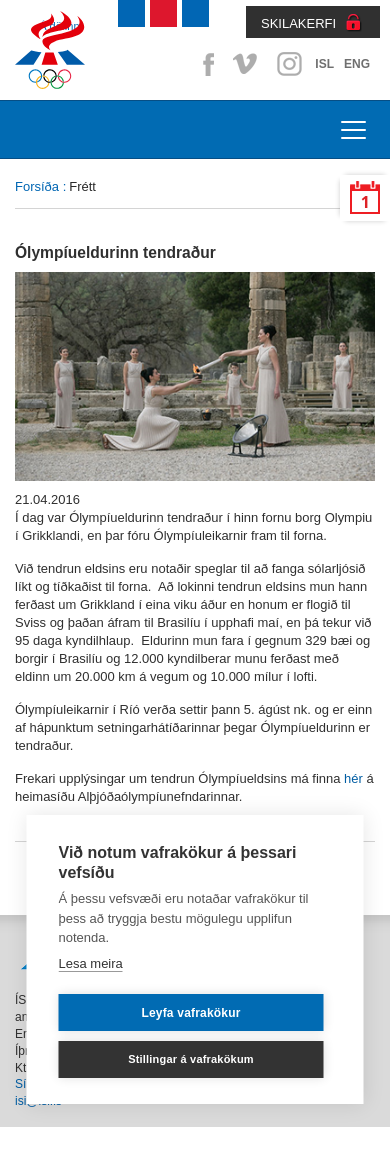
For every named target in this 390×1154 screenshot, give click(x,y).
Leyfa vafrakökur (190, 1013)
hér (353, 778)
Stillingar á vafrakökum (191, 1059)
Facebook (205, 64)
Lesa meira (91, 963)
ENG (357, 64)
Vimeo (247, 64)
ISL (324, 64)
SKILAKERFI (298, 23)
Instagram (289, 64)
